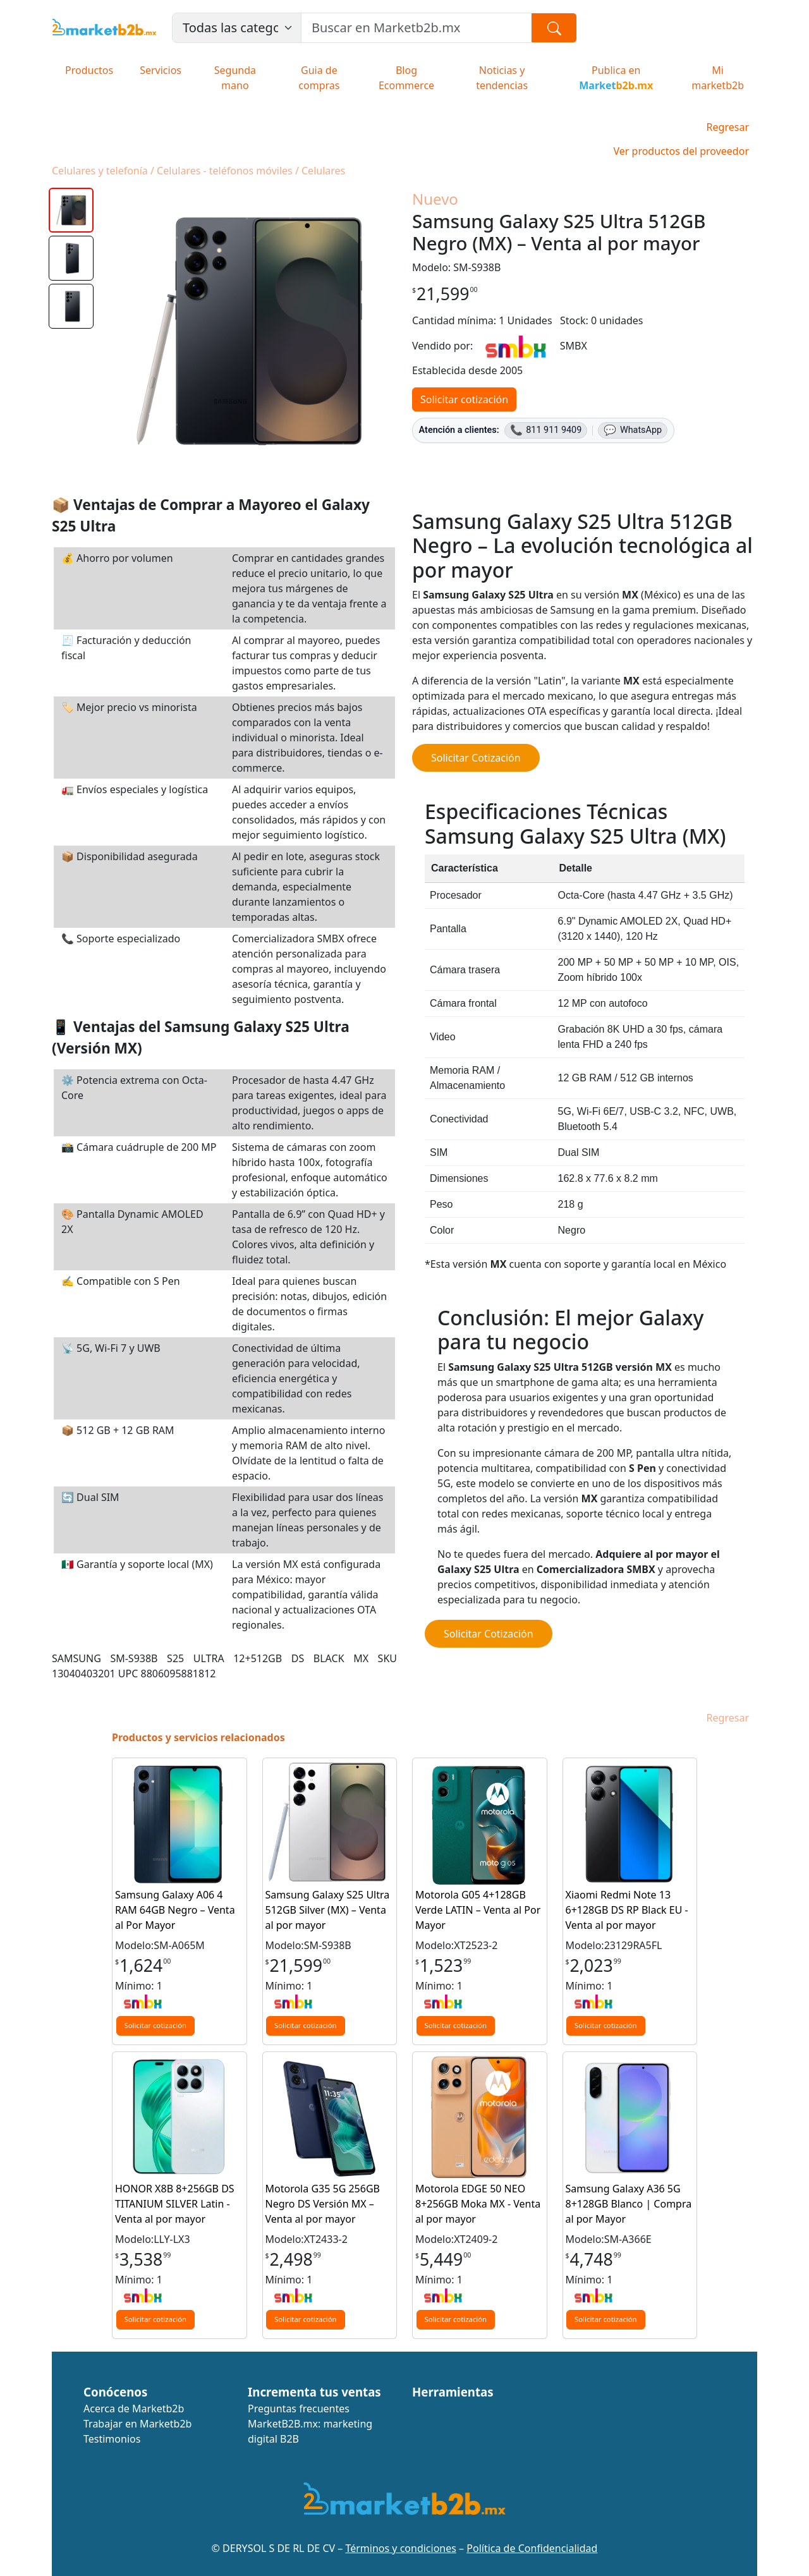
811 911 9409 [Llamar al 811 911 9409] (546, 430)
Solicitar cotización (464, 399)
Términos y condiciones (400, 2548)
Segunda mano (235, 77)
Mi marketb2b (717, 77)
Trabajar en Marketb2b (137, 2424)
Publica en (616, 77)
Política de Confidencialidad (531, 2548)
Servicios (160, 70)
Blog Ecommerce (406, 77)
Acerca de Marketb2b (133, 2408)
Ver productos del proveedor (681, 151)
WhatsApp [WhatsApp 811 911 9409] (633, 430)
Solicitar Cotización (476, 758)
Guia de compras (318, 77)
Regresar (728, 127)
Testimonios (111, 2439)
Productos (89, 70)
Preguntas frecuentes (299, 2408)
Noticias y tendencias (502, 77)
